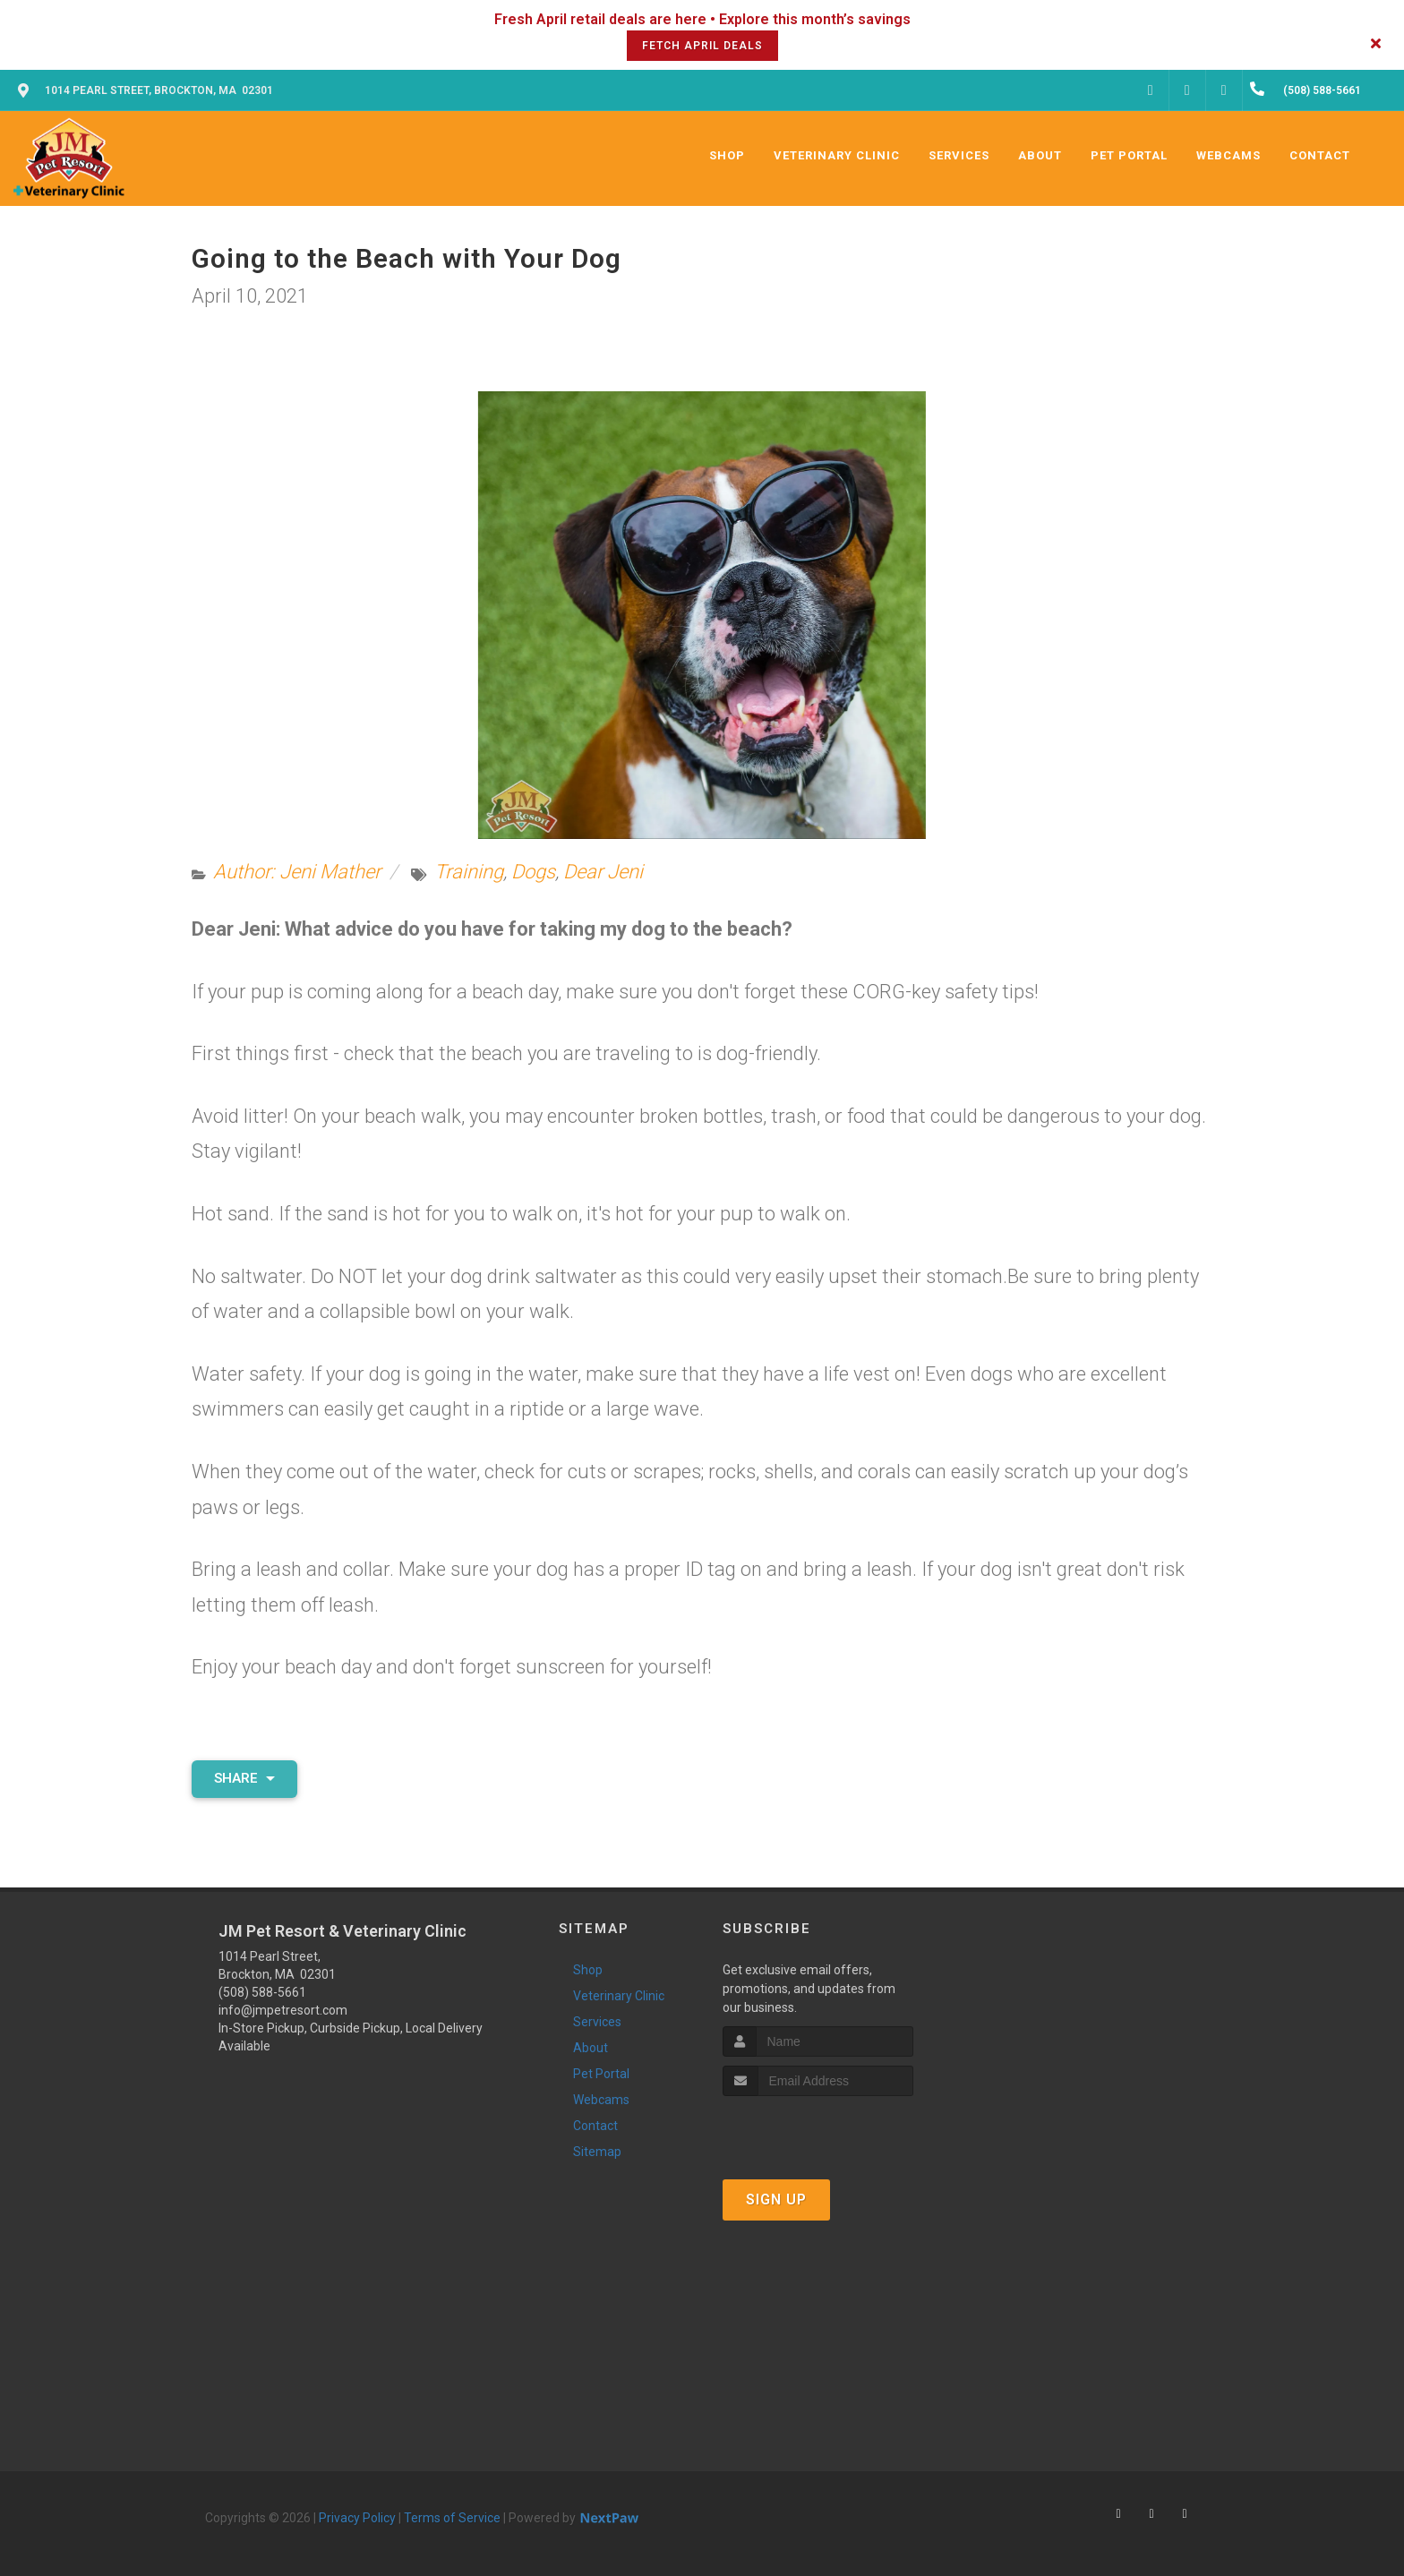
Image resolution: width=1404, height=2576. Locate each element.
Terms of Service (452, 2518)
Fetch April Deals (702, 45)
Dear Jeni (603, 871)
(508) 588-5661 (262, 1992)
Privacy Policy (357, 2518)
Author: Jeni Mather (297, 871)
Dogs (533, 871)
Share (244, 1778)
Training (468, 871)
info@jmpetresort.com (282, 2010)
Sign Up (776, 2199)
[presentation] (818, 2129)
